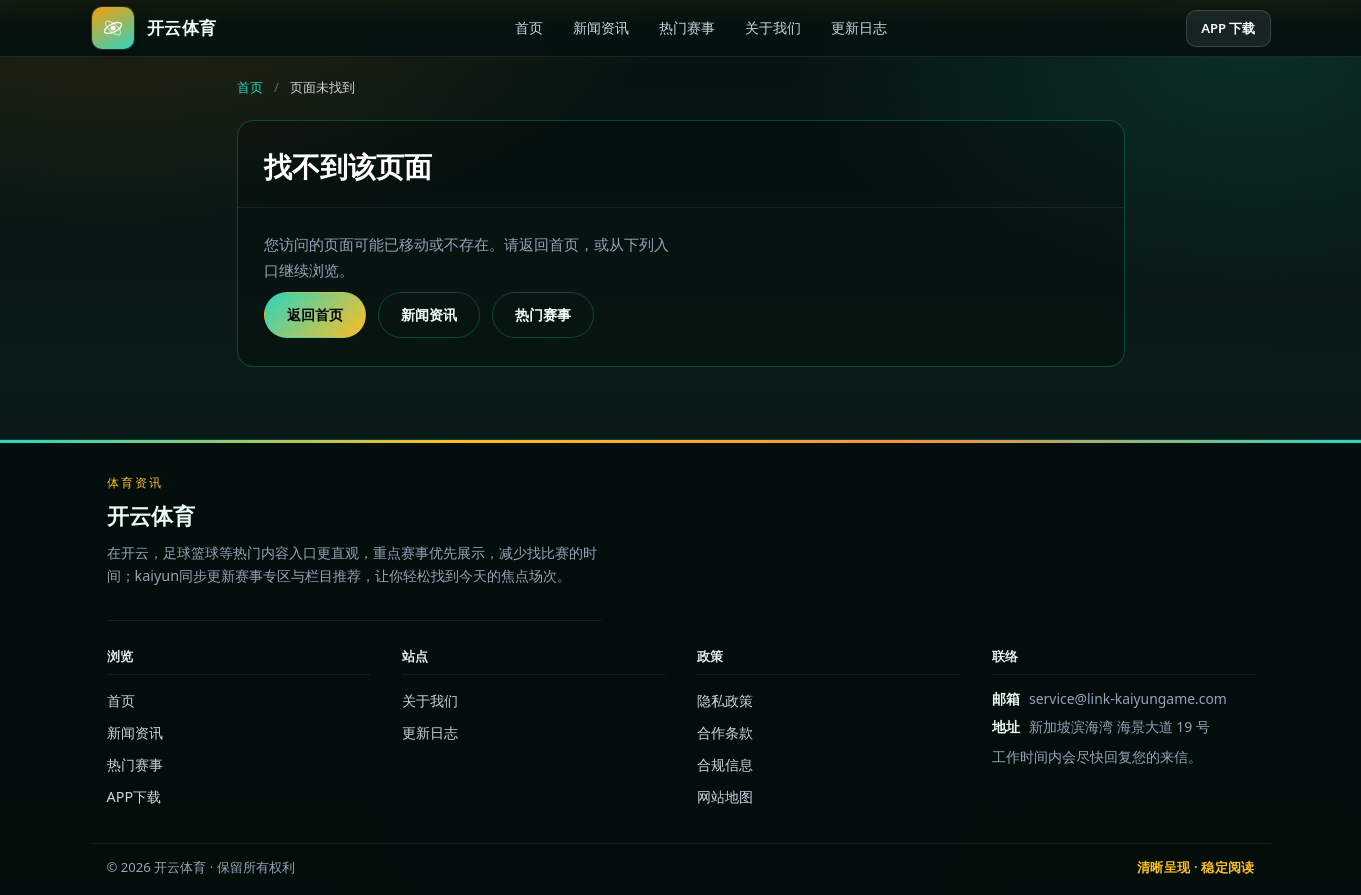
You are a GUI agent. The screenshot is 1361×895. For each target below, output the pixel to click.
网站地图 (725, 796)
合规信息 (725, 764)
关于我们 (773, 27)
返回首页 (315, 314)
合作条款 (725, 732)
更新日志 (859, 27)
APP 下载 (1228, 28)
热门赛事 (687, 27)
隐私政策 (725, 700)
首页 (529, 27)
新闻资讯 (601, 27)
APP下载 (134, 796)
